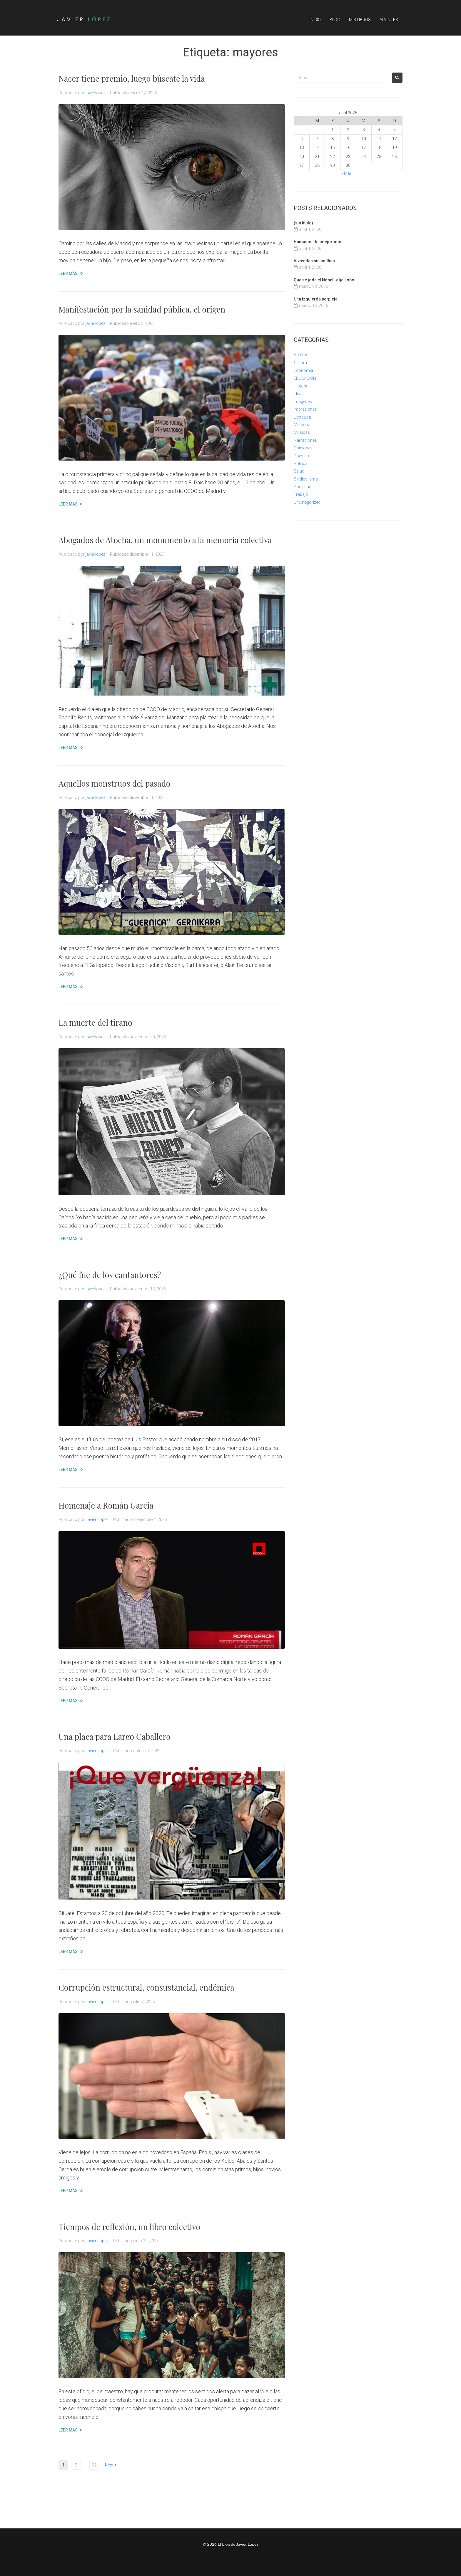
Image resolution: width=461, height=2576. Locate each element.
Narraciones (305, 440)
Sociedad (302, 486)
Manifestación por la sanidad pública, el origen (144, 309)
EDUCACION (305, 378)
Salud (299, 471)
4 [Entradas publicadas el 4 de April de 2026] (379, 129)
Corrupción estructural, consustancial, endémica (149, 1987)
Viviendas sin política (314, 260)
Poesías (301, 456)
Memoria (302, 424)
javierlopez (95, 92)
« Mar (346, 173)
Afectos (301, 354)
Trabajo (301, 494)
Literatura (302, 417)
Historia (301, 386)
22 (94, 2465)
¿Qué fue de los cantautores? (111, 1274)
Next (110, 2465)
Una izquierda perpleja (316, 299)
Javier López (97, 1519)
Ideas (299, 393)
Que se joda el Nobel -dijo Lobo (324, 280)
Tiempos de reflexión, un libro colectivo (131, 2226)
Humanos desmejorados (318, 241)
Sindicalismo (306, 479)
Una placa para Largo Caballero (116, 1736)
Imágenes (303, 401)
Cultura (300, 362)
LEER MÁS (68, 273)
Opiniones (303, 448)
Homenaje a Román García (107, 1505)
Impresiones (305, 409)
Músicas (302, 432)
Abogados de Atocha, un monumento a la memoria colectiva (168, 539)
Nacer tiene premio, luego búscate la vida (134, 78)
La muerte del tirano (96, 1022)
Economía (303, 370)
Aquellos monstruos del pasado (116, 783)
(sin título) (303, 223)
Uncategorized (307, 502)
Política (301, 463)
